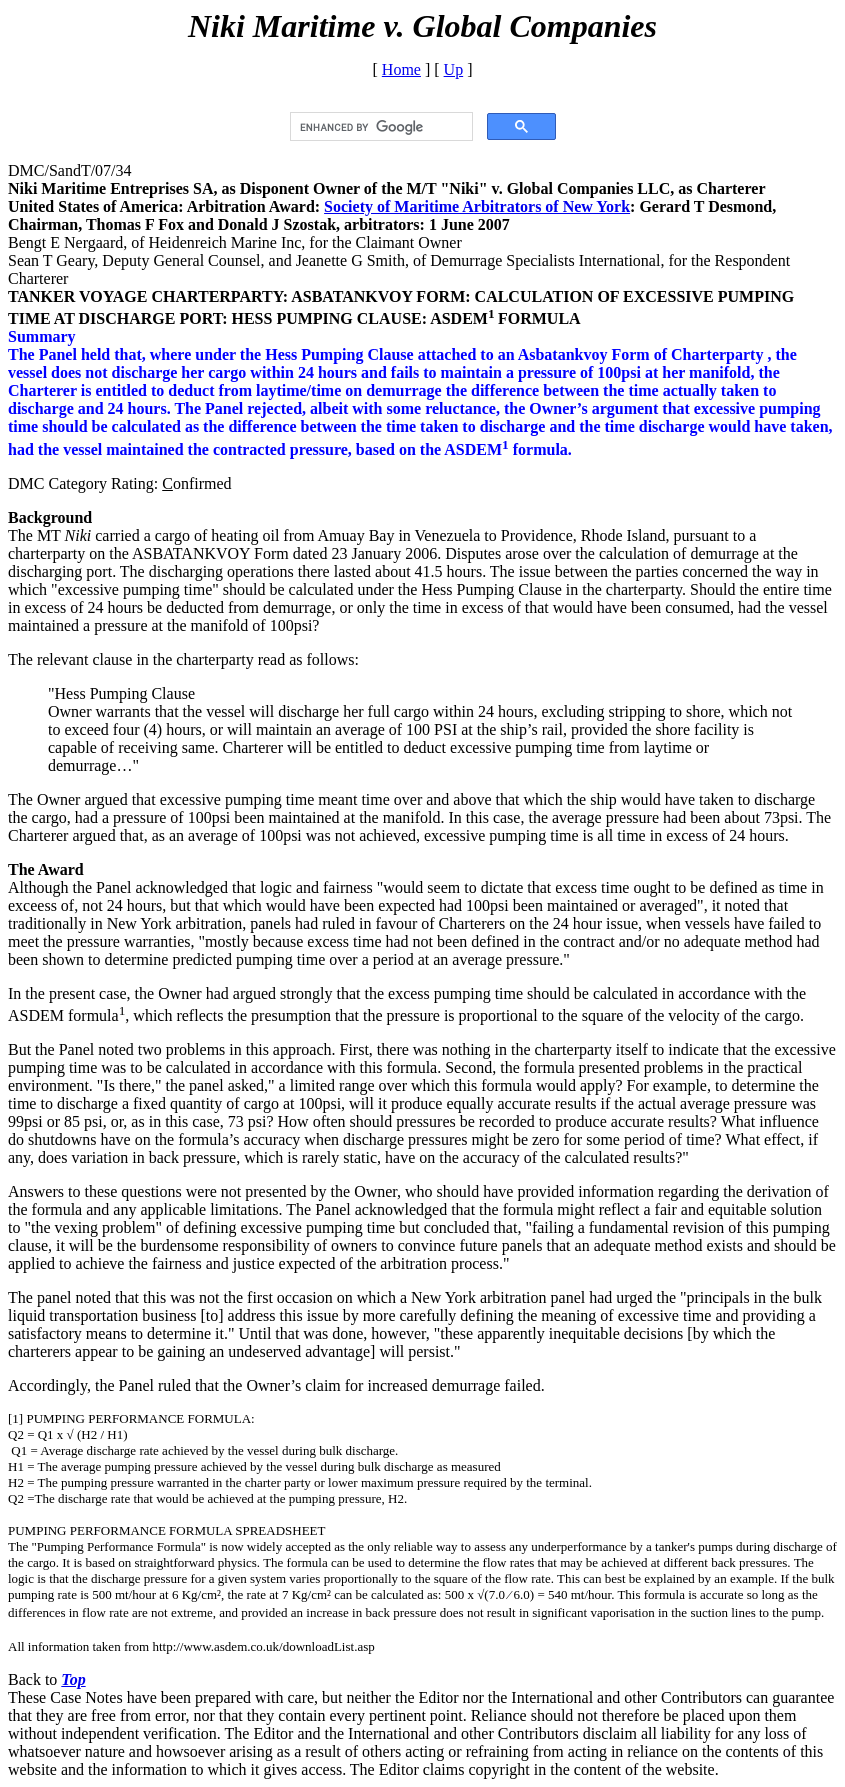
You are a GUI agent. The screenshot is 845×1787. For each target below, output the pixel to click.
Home (401, 69)
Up (454, 69)
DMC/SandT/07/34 (70, 170)
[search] (379, 127)
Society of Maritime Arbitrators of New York (477, 206)
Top (73, 1679)
